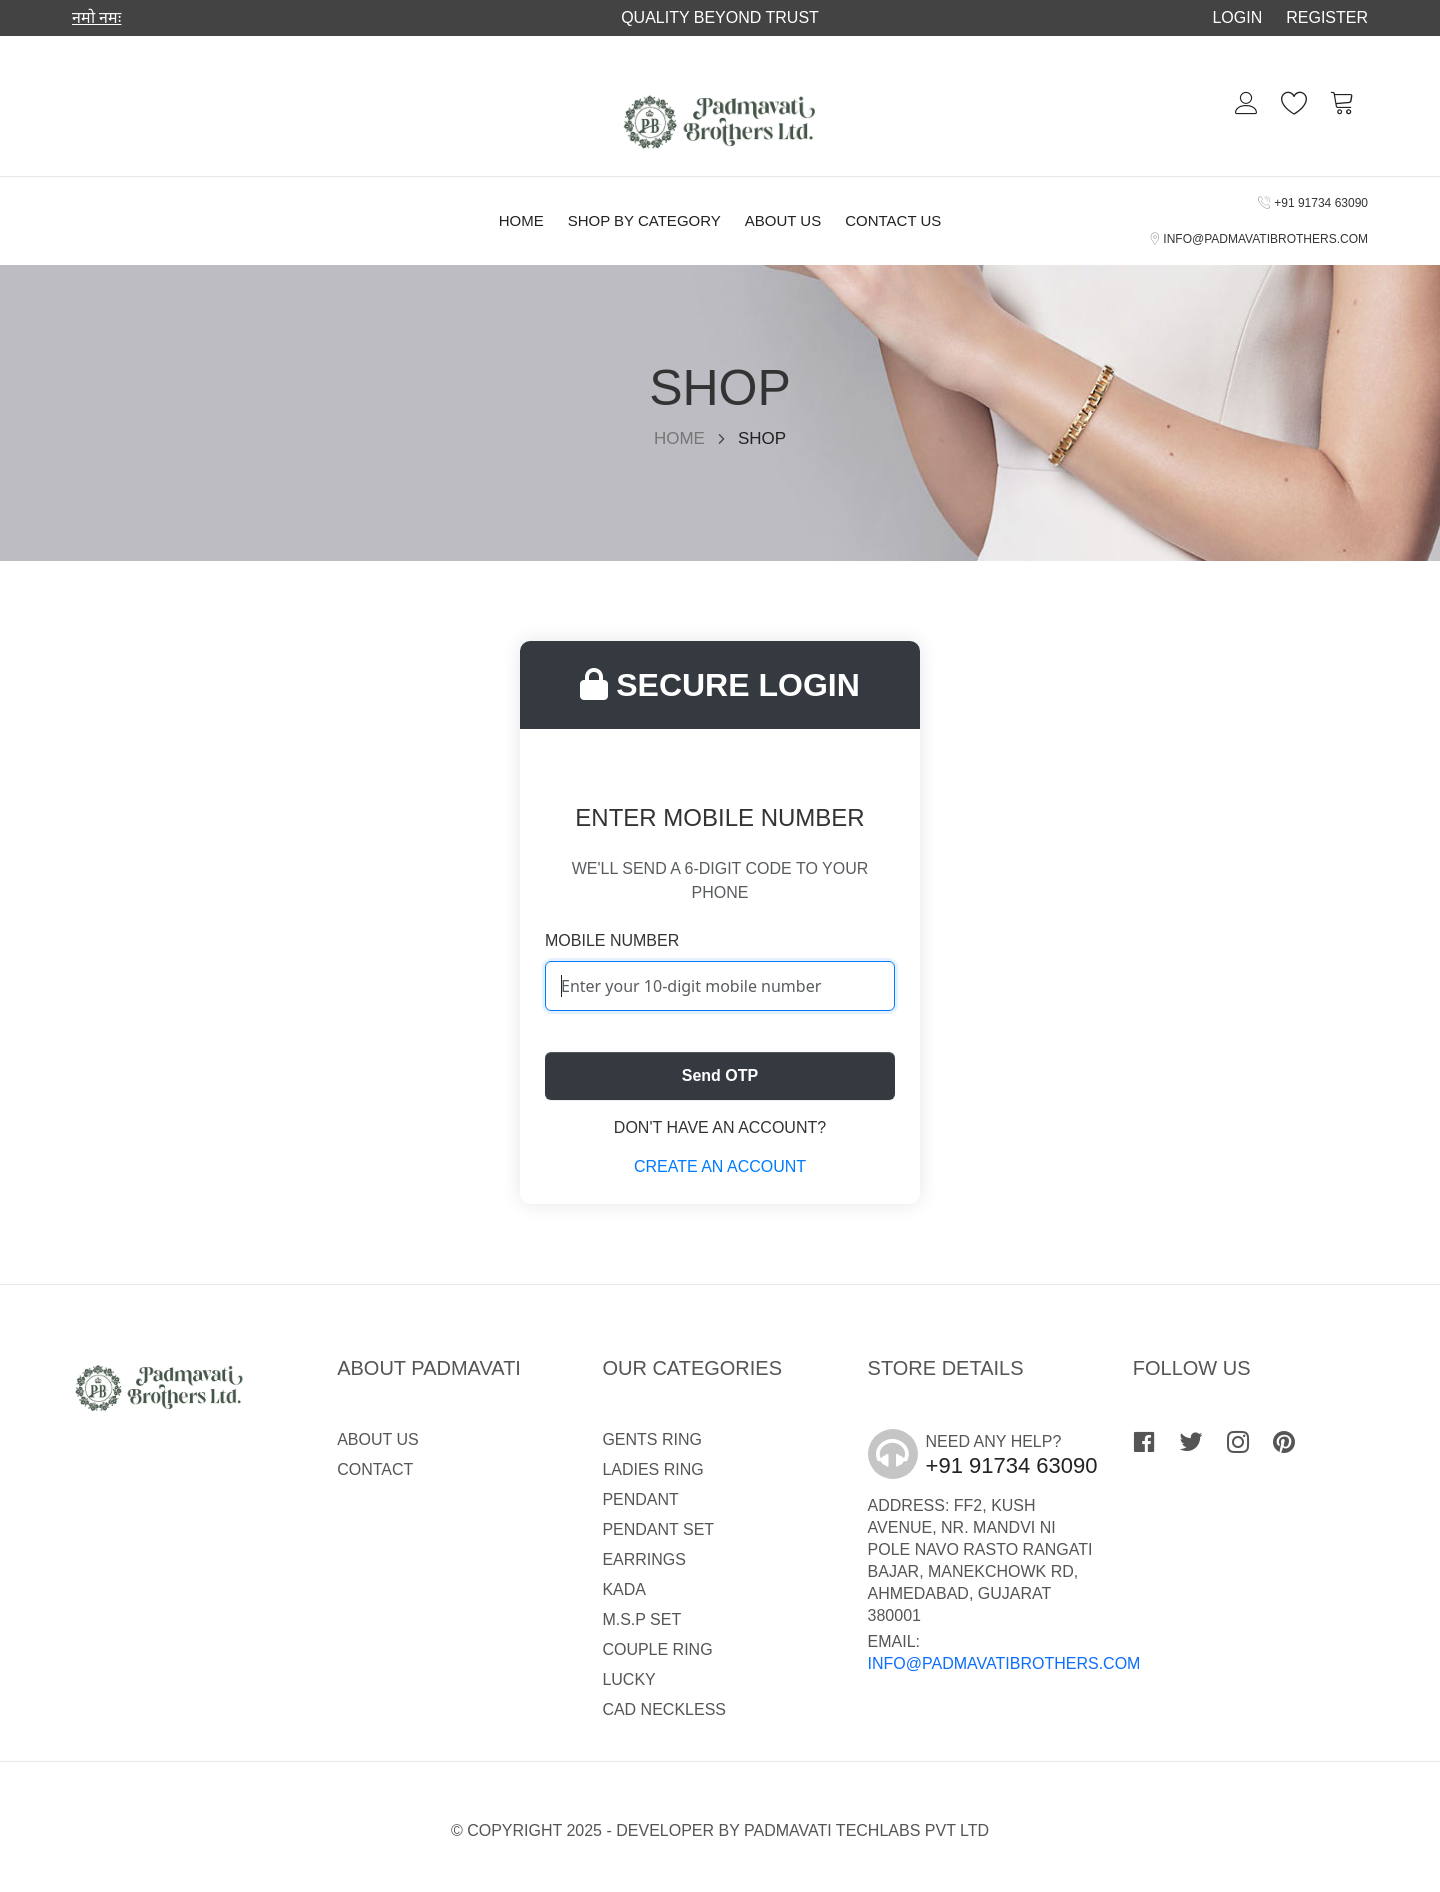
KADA (624, 1589)
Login (1237, 17)
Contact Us (893, 220)
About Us (783, 220)
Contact (375, 1469)
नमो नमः (96, 17)
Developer (665, 1830)
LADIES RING (652, 1469)
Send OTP (720, 1075)
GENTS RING (652, 1439)
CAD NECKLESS (664, 1709)
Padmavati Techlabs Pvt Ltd (866, 1830)
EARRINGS (644, 1559)
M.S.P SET (641, 1619)
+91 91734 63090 (1313, 203)
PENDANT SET (658, 1529)
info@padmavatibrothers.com (1259, 239)
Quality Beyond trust (720, 17)
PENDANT (640, 1499)
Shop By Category (644, 220)
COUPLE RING (657, 1649)
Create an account (720, 1166)
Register (1327, 17)
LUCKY (628, 1679)
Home (521, 220)
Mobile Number (612, 940)
